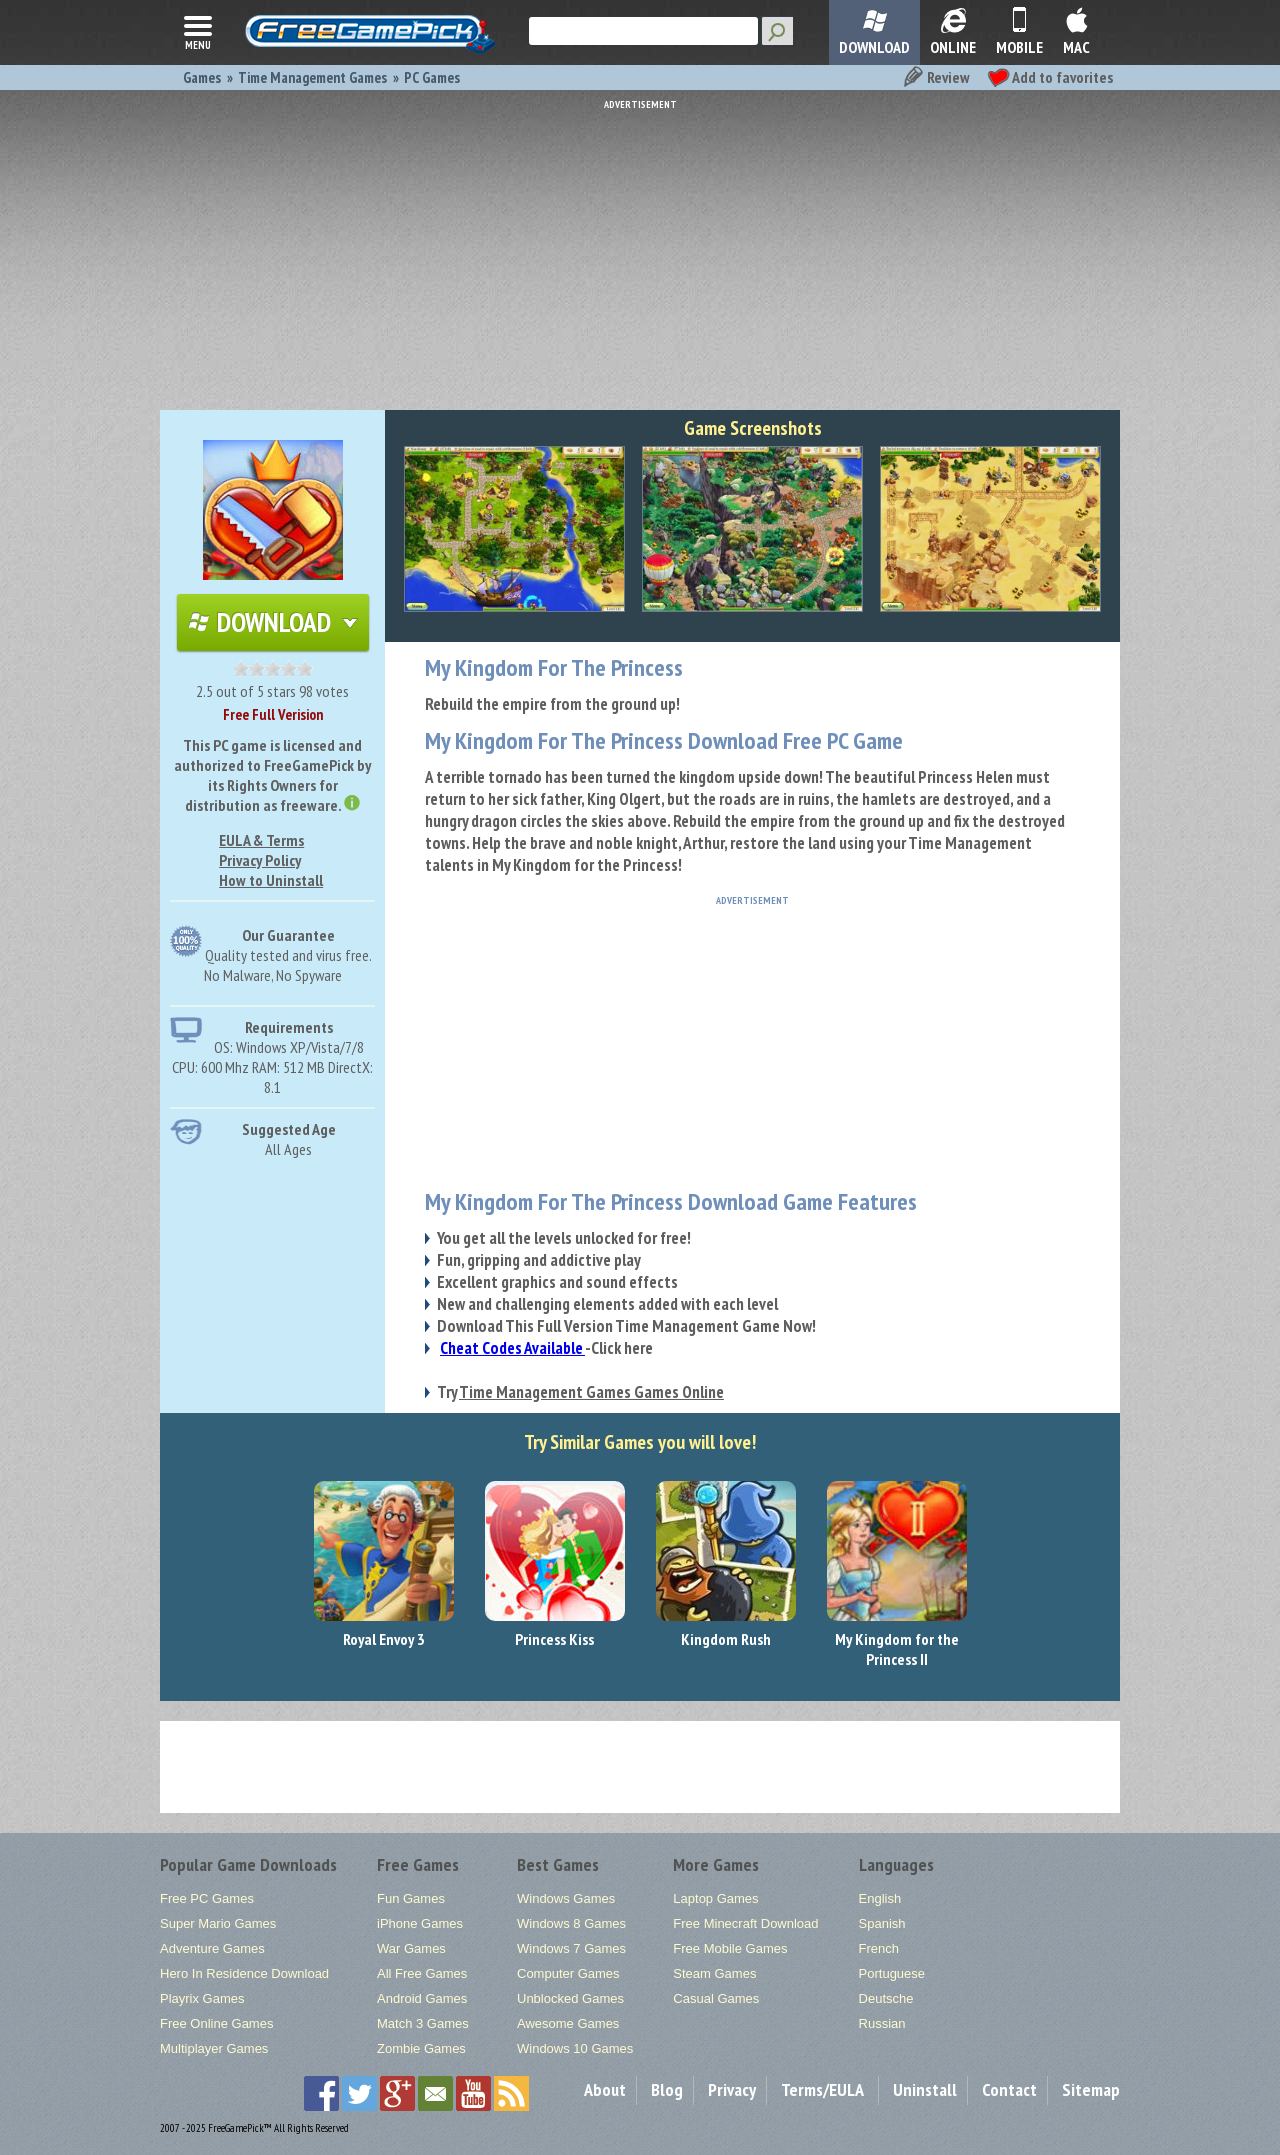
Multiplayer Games (214, 2048)
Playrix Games (202, 1998)
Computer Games (568, 1973)
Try (580, 1392)
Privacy (732, 2089)
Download (273, 622)
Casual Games (716, 1998)
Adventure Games (212, 1948)
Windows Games (566, 1898)
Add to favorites (1050, 77)
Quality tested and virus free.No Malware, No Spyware (288, 965)
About (605, 2089)
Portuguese (892, 1973)
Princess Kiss (554, 1639)
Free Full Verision (273, 714)
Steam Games (714, 1973)
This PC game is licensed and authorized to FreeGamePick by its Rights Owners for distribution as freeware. (272, 775)
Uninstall (925, 2089)
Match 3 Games (423, 2023)
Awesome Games (568, 2023)
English (880, 1898)
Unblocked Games (570, 1998)
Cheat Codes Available (512, 1348)
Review (935, 77)
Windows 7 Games (571, 1948)
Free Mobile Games (730, 1948)
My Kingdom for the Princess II (897, 1649)
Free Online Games (216, 2023)
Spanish (882, 1923)
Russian (882, 2023)
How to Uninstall (271, 880)
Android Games (422, 1998)
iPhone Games (420, 1923)
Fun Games (411, 1898)
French (879, 1948)
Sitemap (1091, 2089)
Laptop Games (715, 1898)
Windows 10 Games (575, 2048)
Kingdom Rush (726, 1639)
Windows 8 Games (571, 1923)
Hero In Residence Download (244, 1973)
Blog (667, 2089)
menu (198, 31)
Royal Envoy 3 (384, 1639)
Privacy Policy (260, 860)
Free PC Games (207, 1898)
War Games (411, 1948)
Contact (1009, 2089)
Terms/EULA (822, 2089)
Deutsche (886, 1998)
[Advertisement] (640, 250)
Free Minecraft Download (745, 1923)
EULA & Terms (261, 840)
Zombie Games (421, 2048)
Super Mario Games (218, 1923)
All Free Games (422, 1973)
